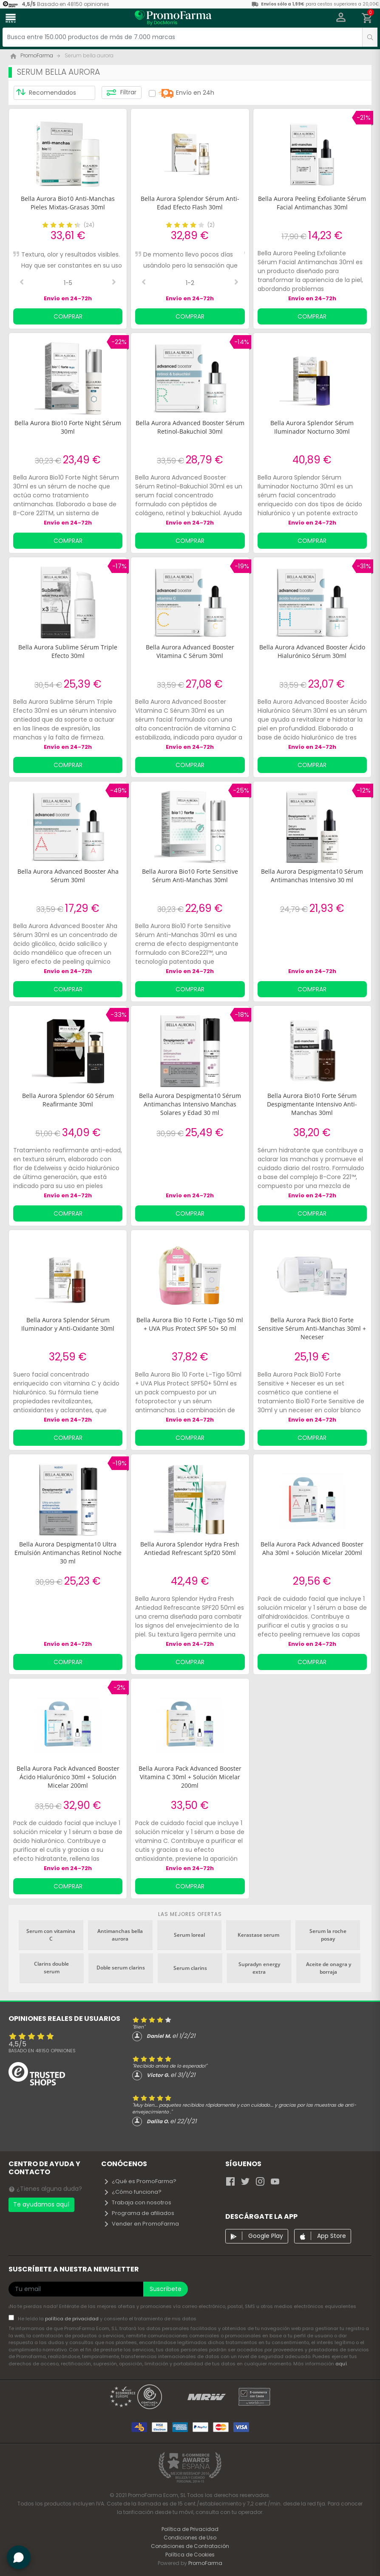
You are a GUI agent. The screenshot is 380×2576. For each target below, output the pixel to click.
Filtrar (121, 92)
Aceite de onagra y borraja (328, 1968)
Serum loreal (189, 1934)
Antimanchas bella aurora (120, 1934)
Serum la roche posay (327, 1934)
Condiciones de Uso (190, 2537)
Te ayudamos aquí (41, 2204)
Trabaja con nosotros (137, 2202)
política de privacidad (72, 2318)
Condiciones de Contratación (190, 2546)
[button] (341, 18)
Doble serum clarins (120, 1967)
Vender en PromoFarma (141, 2224)
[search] (369, 37)
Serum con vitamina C (50, 1934)
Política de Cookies (190, 2554)
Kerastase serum (258, 1934)
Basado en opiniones (42, 2050)
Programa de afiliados (138, 2213)
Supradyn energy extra (259, 1968)
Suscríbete (165, 2289)
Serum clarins (190, 1968)
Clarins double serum (51, 1967)
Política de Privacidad (190, 2529)
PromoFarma (205, 2563)
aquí (341, 2363)
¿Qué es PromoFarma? (139, 2181)
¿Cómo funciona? (132, 2192)
